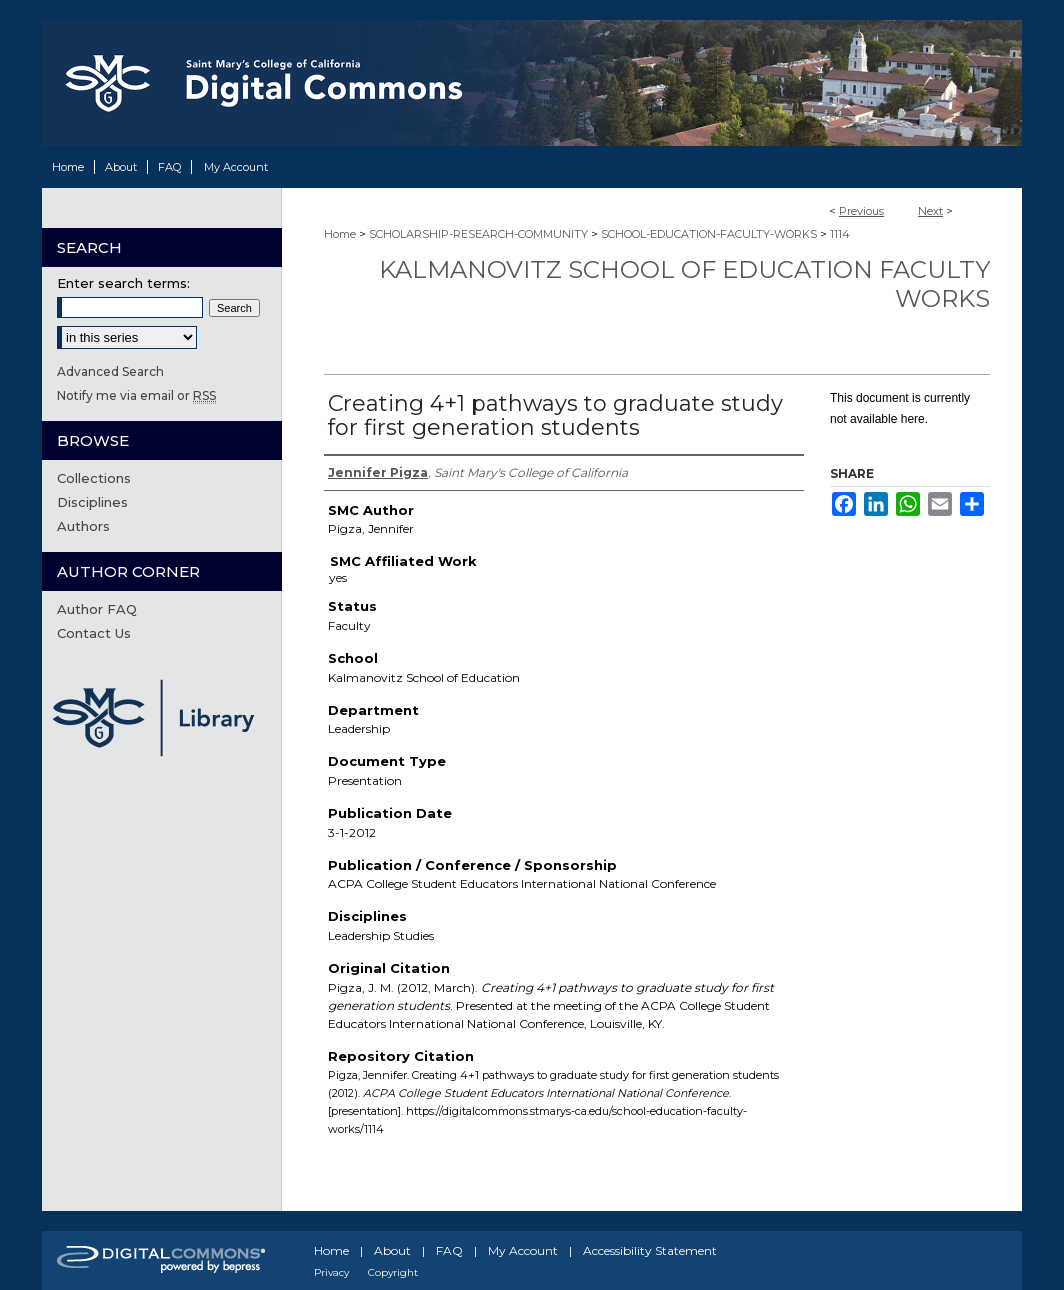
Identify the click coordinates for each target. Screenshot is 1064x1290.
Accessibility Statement (650, 1250)
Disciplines (92, 502)
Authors (83, 526)
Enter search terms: (123, 283)
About (392, 1250)
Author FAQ (97, 609)
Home (340, 234)
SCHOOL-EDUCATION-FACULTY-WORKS (709, 234)
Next (930, 211)
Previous (861, 211)
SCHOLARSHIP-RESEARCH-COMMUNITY (478, 234)
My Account (523, 1250)
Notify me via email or (136, 395)
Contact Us (94, 633)
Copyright (393, 1272)
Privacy (331, 1272)
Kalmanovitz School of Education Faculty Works (684, 284)
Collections (94, 478)
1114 (840, 234)
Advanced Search (110, 371)
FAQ (449, 1250)
